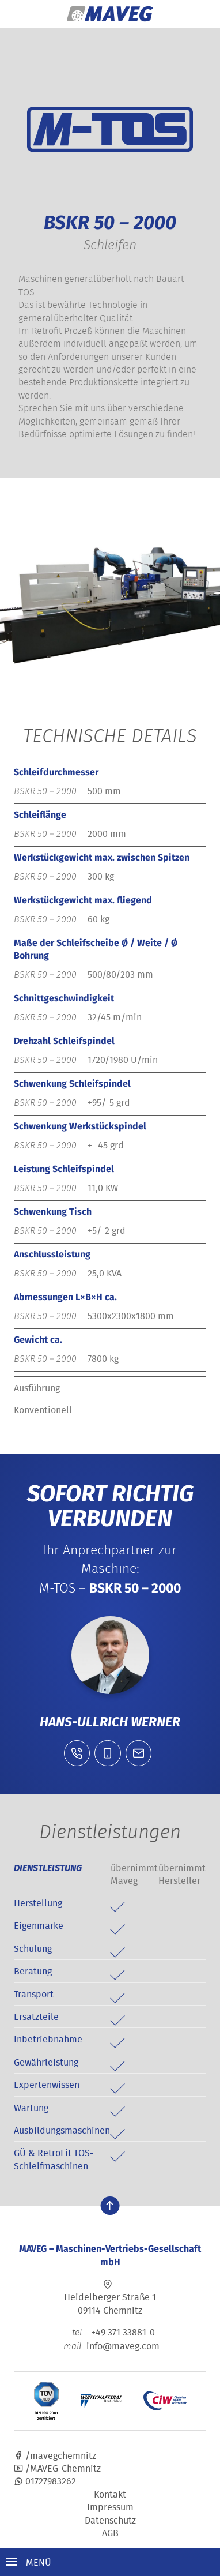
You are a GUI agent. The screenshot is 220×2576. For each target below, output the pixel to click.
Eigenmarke (38, 1925)
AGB (110, 2533)
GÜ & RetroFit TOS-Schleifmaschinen (53, 2159)
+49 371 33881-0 (110, 2332)
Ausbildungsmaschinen (62, 2130)
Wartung (31, 2108)
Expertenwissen (46, 2084)
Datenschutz (110, 2520)
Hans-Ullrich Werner (110, 1722)
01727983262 (45, 2481)
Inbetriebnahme (48, 2039)
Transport (34, 1994)
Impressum (110, 2507)
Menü (28, 2562)
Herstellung (38, 1903)
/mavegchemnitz (55, 2455)
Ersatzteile (36, 2016)
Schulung (33, 1948)
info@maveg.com (123, 2346)
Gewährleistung (46, 2062)
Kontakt (110, 2494)
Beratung (33, 1971)
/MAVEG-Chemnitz (57, 2468)
